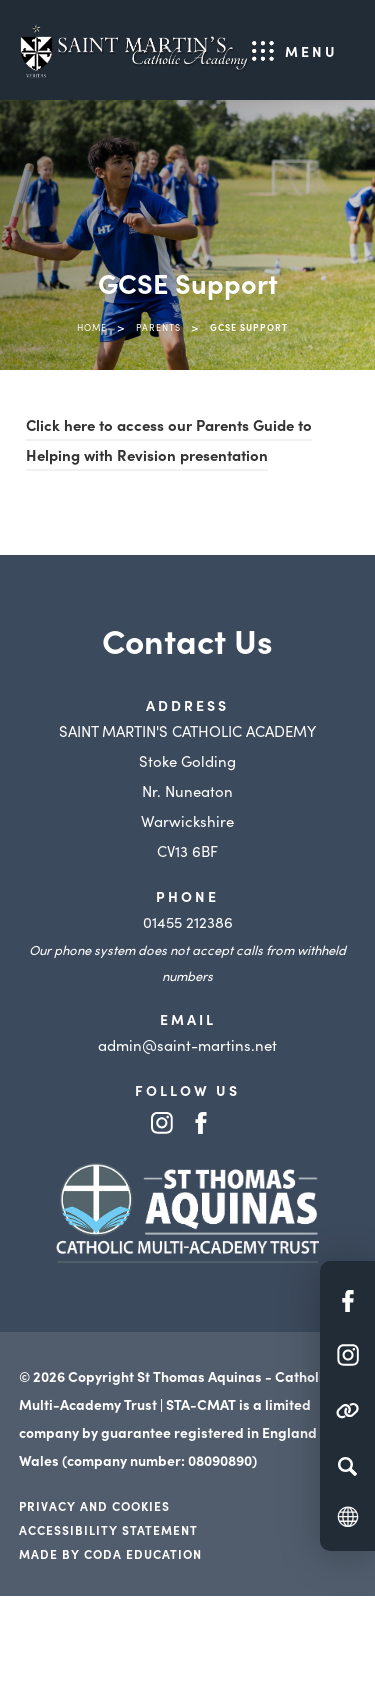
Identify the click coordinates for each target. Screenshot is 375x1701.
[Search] (347, 1466)
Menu (311, 51)
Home (92, 327)
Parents (158, 327)
